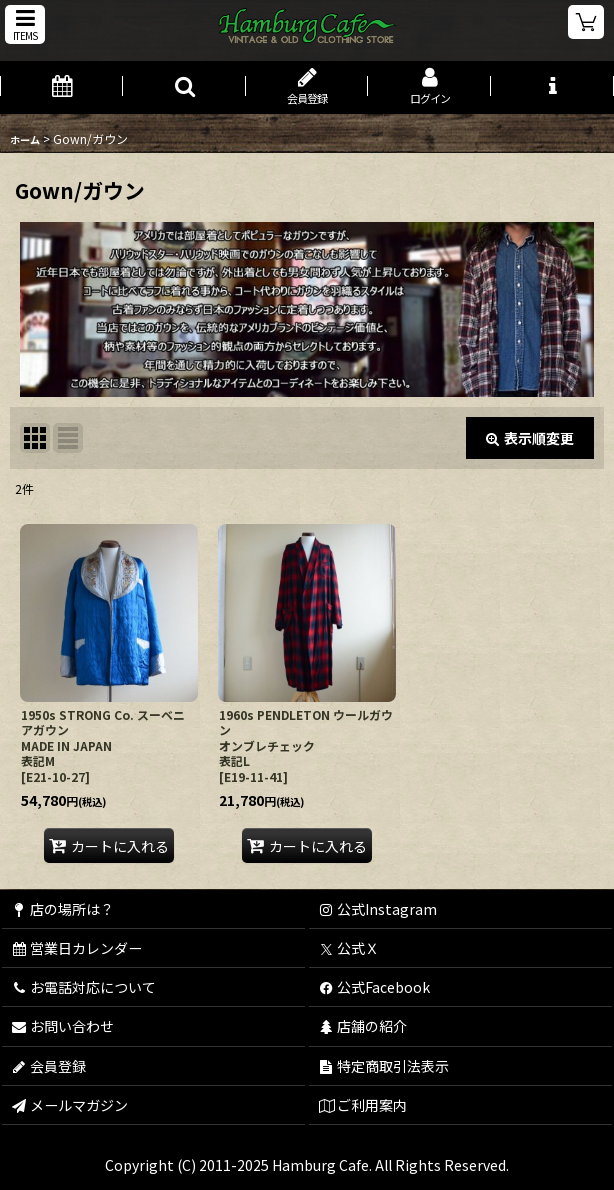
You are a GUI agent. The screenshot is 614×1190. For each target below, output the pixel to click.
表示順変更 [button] (530, 438)
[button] (25, 24)
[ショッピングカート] (586, 22)
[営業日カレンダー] (61, 87)
